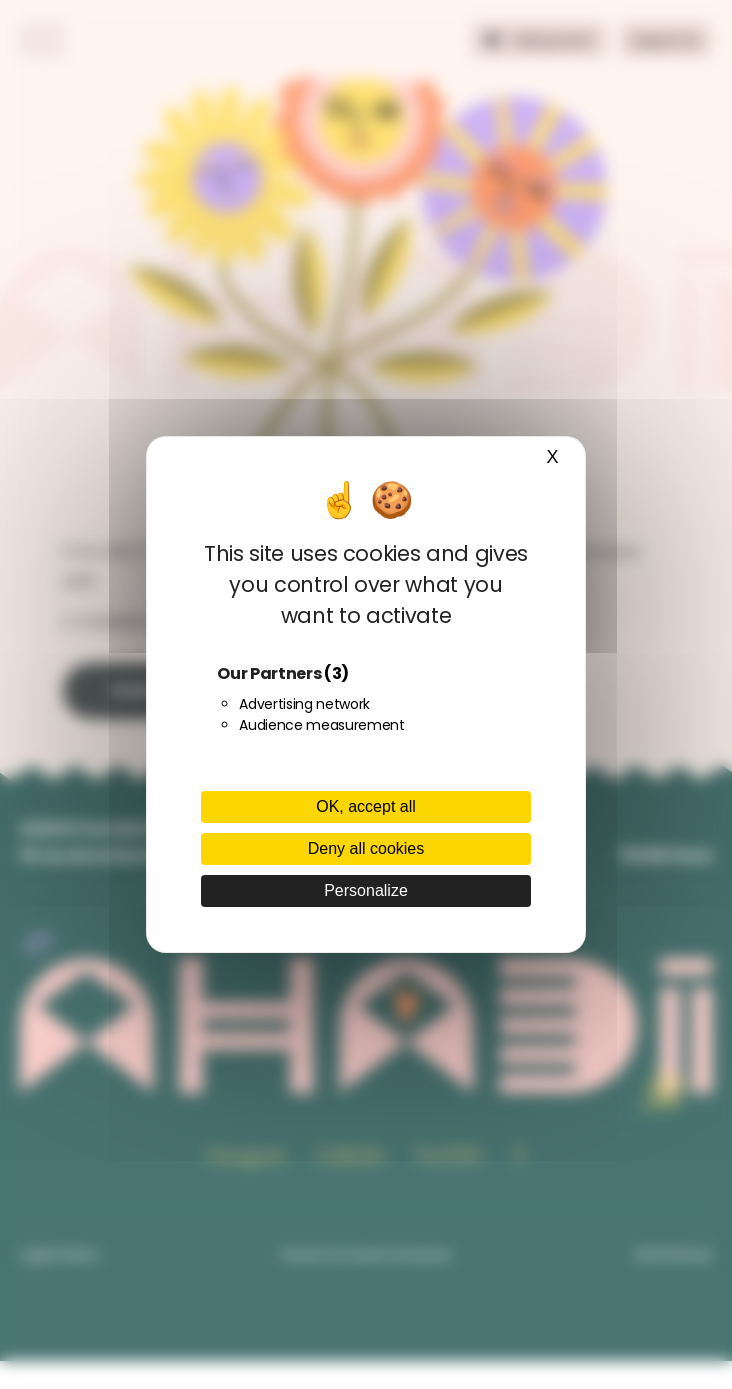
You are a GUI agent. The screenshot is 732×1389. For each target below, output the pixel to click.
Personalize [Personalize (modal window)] (366, 890)
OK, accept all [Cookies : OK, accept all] (366, 806)
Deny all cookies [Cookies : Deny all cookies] (366, 848)
